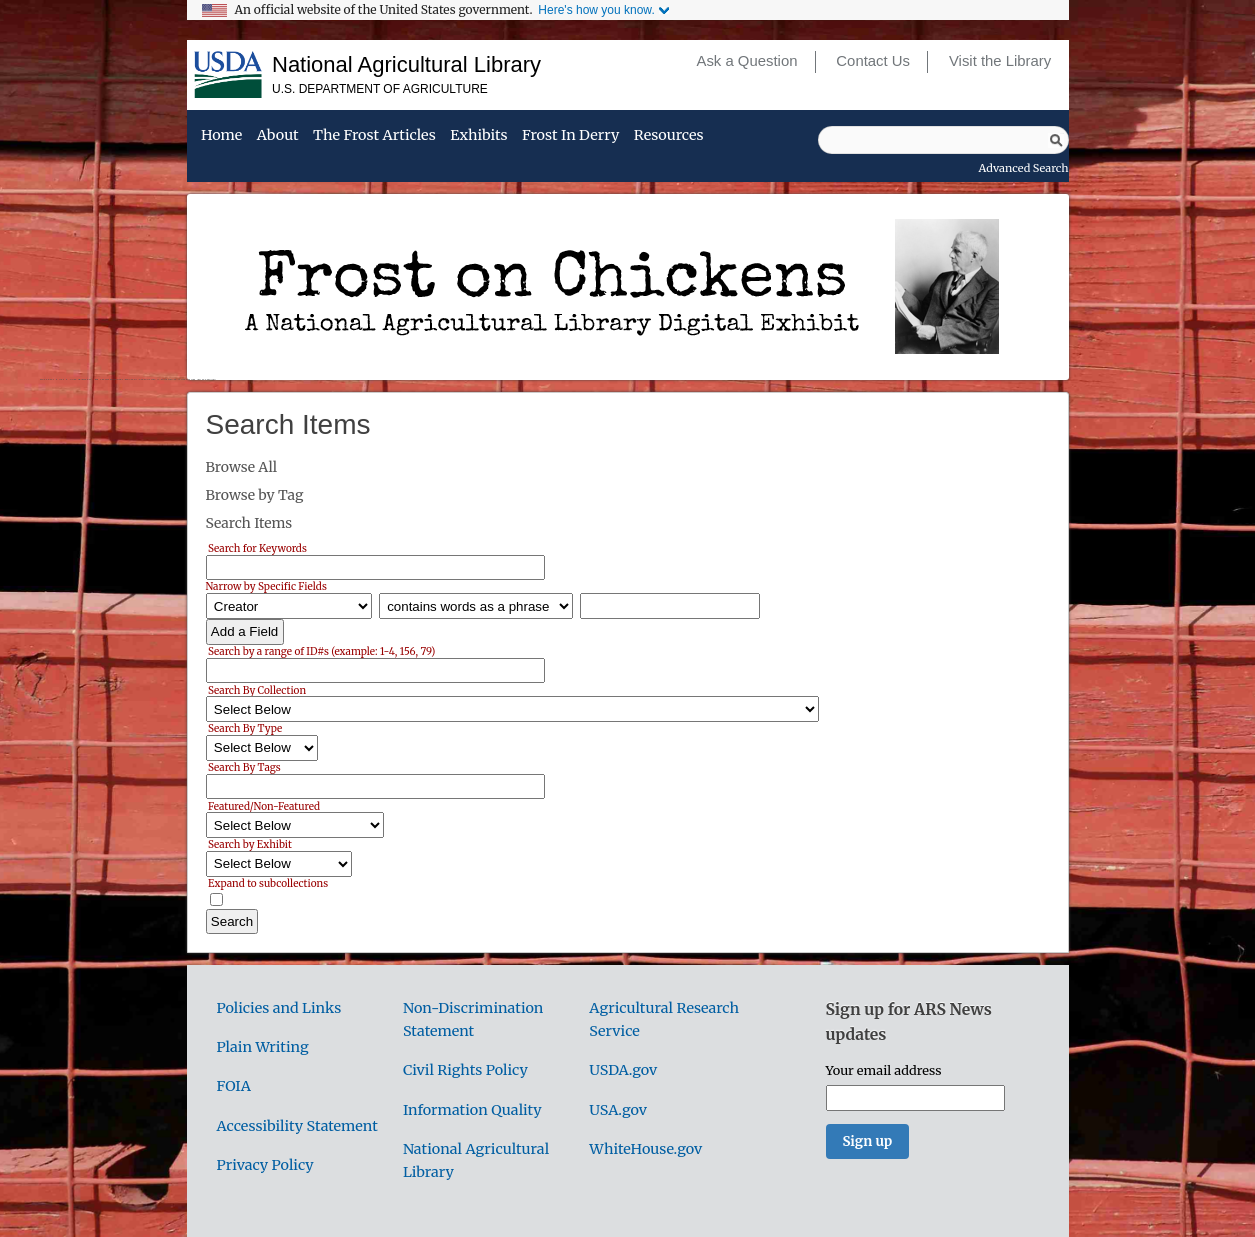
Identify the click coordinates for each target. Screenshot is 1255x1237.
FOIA (234, 1086)
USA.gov (618, 1110)
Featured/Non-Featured (264, 805)
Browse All (242, 467)
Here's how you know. (596, 10)
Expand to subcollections (268, 883)
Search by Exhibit (250, 844)
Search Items (249, 523)
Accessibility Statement (297, 1126)
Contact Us (873, 61)
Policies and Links (279, 1008)
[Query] (943, 140)
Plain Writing (263, 1047)
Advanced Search (1024, 168)
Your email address (884, 1070)
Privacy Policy (265, 1165)
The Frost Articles (374, 136)
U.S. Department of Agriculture (380, 89)
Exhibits (478, 136)
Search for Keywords (257, 548)
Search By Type (245, 728)
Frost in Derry (570, 136)
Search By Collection (257, 689)
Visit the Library (1000, 61)
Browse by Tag (255, 495)
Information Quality (472, 1110)
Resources (669, 136)
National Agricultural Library (406, 64)
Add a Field (244, 631)
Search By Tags (244, 767)
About (278, 136)
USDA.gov (623, 1070)
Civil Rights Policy (465, 1070)
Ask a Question (746, 61)
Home (221, 136)
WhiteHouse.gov (645, 1149)
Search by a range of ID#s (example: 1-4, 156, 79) (321, 651)
